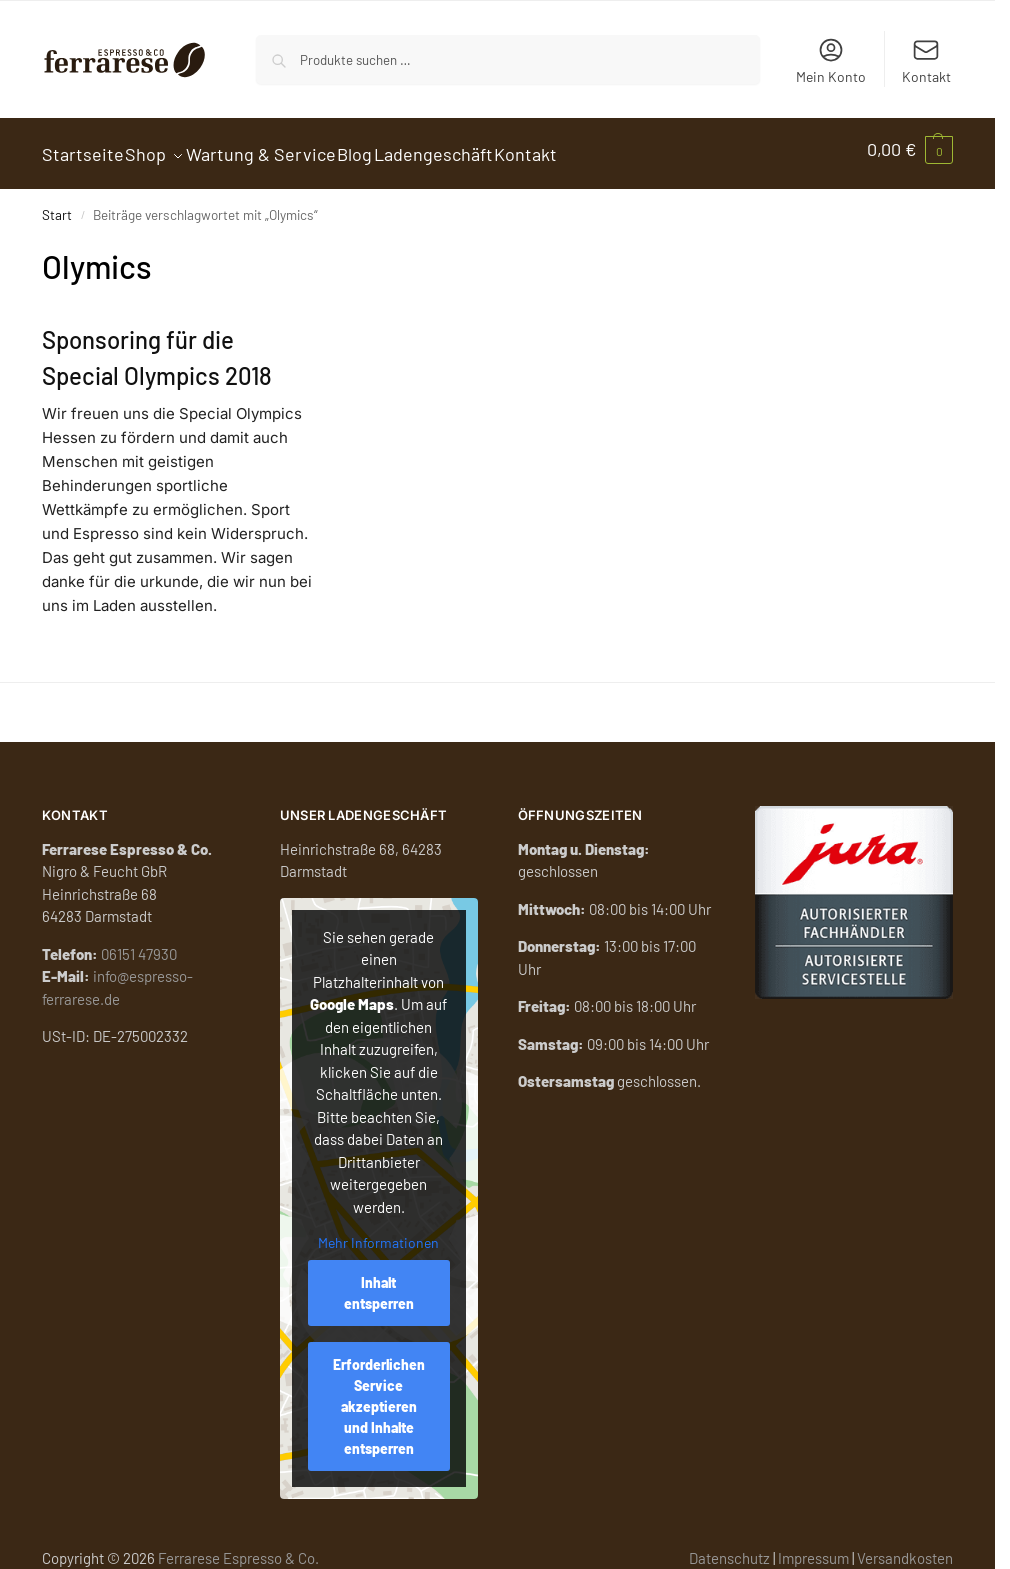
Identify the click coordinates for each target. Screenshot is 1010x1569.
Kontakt (926, 60)
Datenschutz (729, 1547)
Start (57, 204)
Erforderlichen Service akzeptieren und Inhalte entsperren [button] (379, 1395)
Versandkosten (905, 1547)
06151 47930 (139, 943)
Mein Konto (831, 60)
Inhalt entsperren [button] (379, 1282)
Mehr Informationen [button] (378, 1232)
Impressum (813, 1547)
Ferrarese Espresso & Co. (238, 1547)
